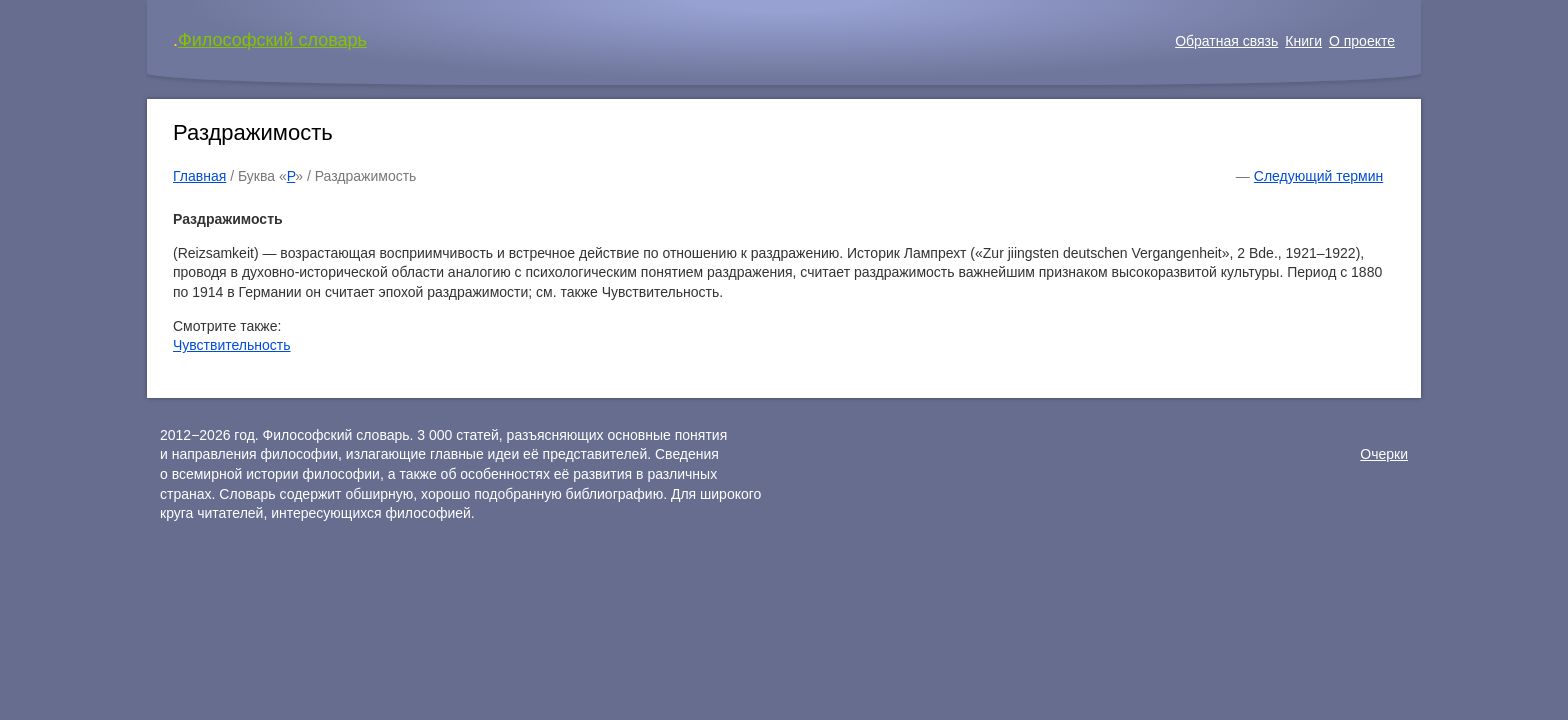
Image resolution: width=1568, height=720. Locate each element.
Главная (199, 176)
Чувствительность (232, 345)
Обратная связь (1226, 41)
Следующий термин (1318, 176)
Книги (1303, 41)
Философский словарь (272, 40)
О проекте (1362, 41)
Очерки (1384, 454)
